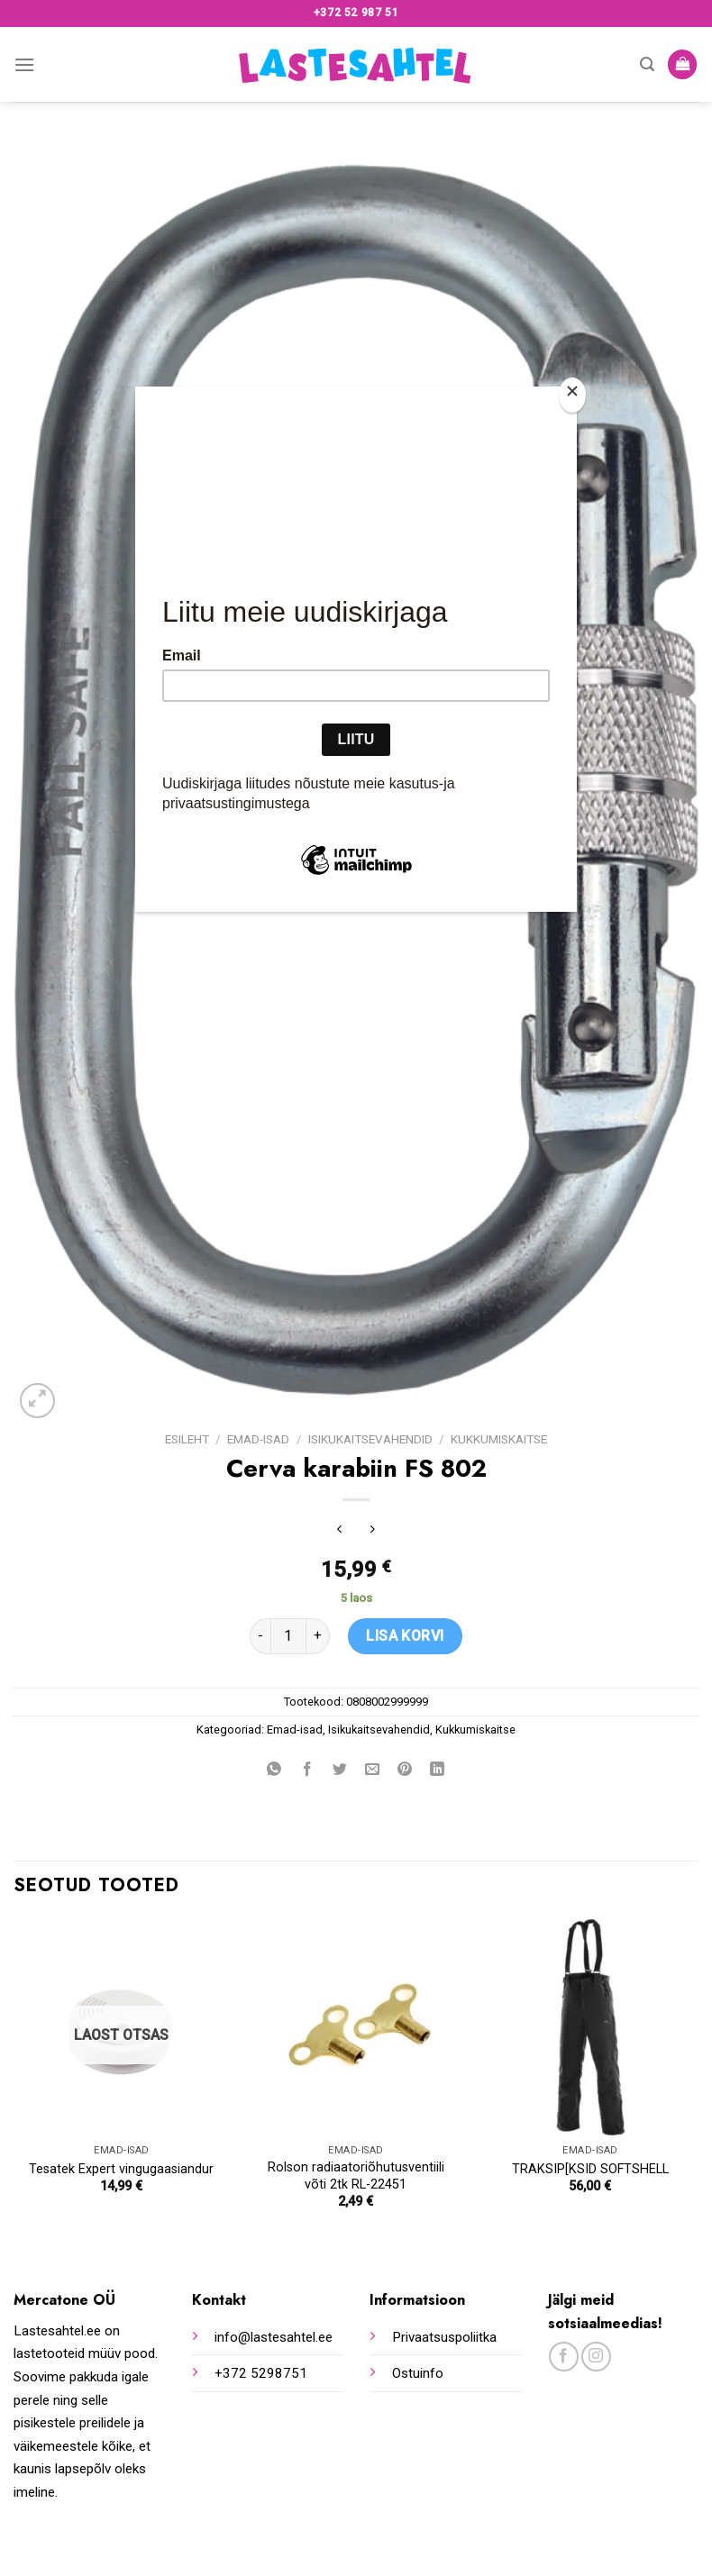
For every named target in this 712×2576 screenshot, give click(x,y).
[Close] (572, 395)
